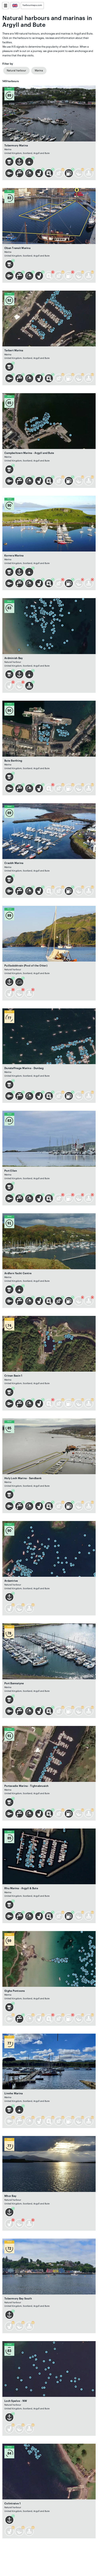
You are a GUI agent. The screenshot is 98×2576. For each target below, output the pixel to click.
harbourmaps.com (32, 5)
